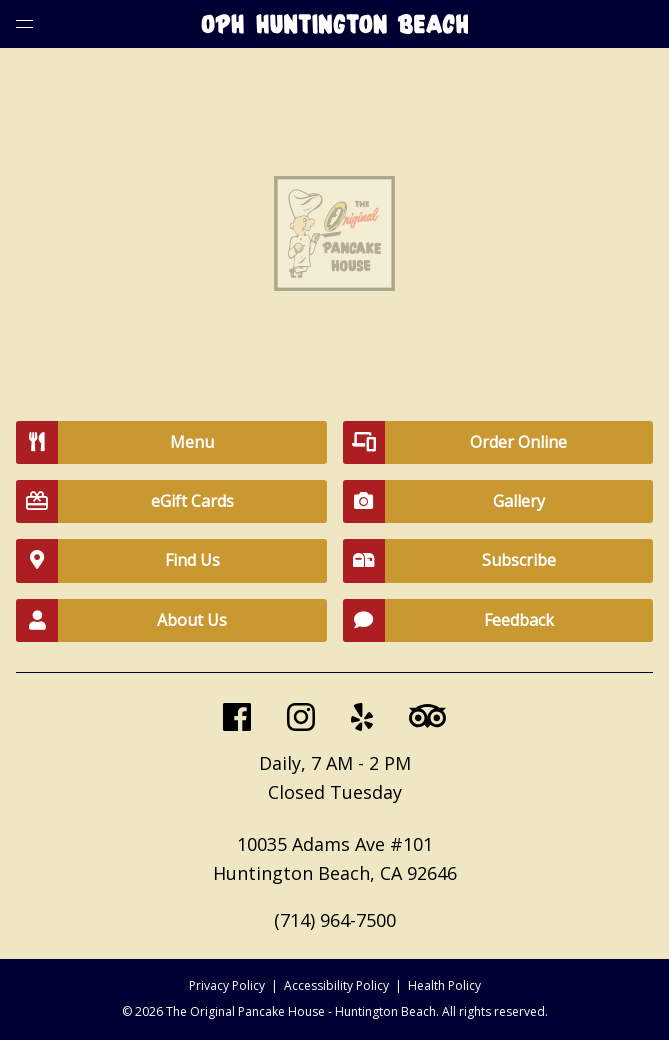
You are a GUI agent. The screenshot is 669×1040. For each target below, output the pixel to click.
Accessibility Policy (336, 985)
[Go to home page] (334, 27)
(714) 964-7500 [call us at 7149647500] (335, 920)
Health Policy (444, 985)
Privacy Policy (227, 985)
